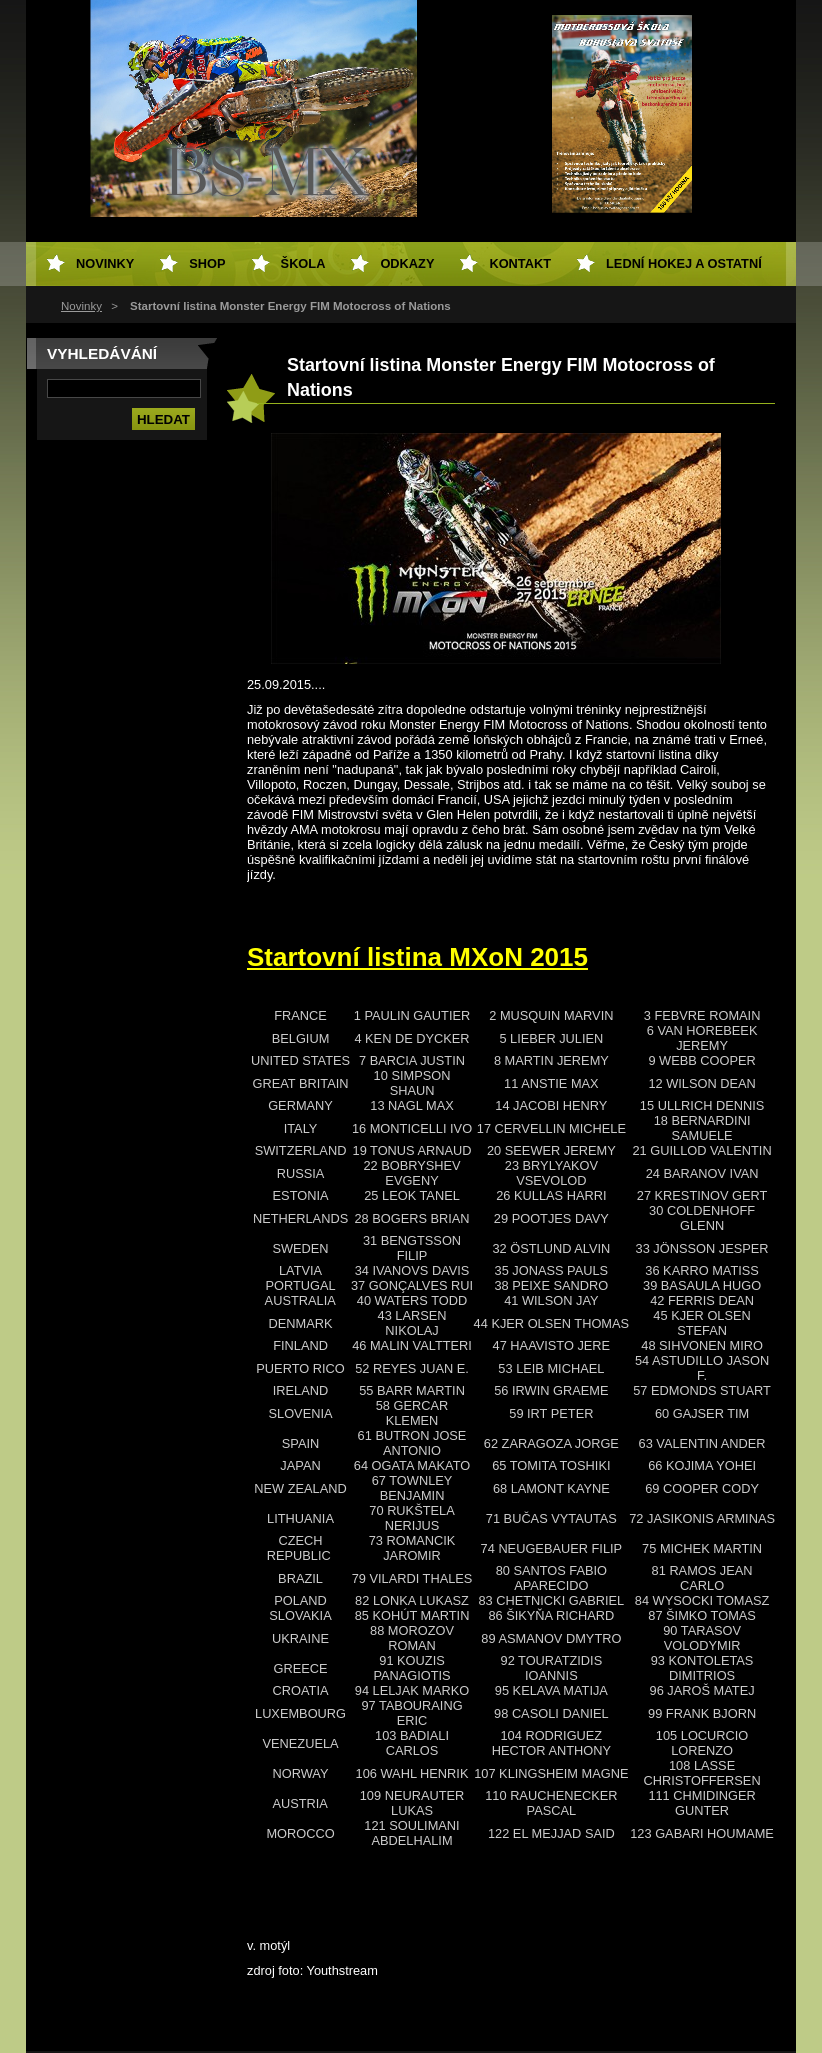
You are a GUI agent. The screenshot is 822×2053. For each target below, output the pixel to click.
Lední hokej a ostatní (684, 263)
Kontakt (520, 263)
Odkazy (407, 263)
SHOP (207, 263)
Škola (303, 263)
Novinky (81, 306)
